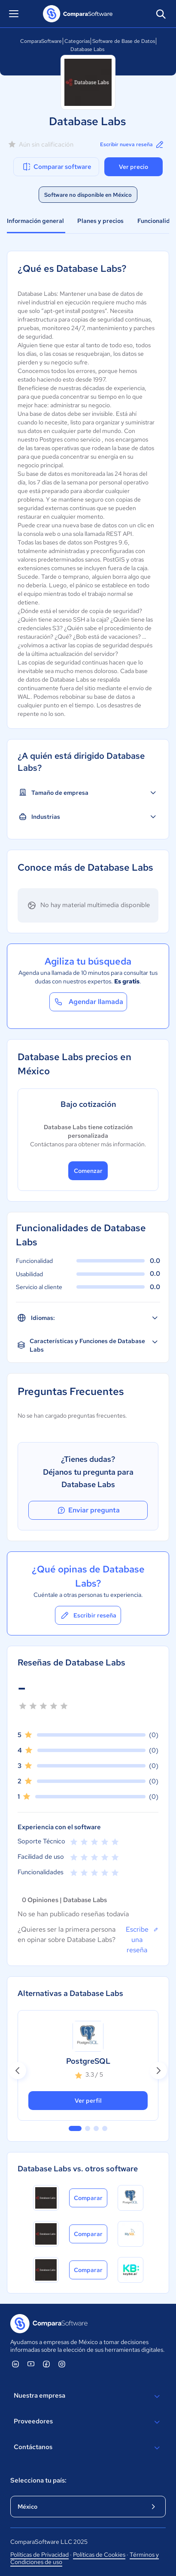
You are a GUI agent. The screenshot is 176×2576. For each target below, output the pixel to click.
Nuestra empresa (88, 2396)
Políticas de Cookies (99, 2554)
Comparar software (56, 167)
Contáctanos (88, 2448)
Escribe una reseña (142, 1939)
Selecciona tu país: (38, 2480)
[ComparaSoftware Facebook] (46, 2364)
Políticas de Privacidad (39, 2554)
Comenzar (88, 1171)
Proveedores (88, 2422)
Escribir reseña (88, 1615)
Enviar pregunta (88, 1510)
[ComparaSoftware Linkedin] (15, 2364)
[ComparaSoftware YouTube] (31, 2364)
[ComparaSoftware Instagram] (62, 2364)
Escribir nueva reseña (132, 144)
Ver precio (133, 167)
